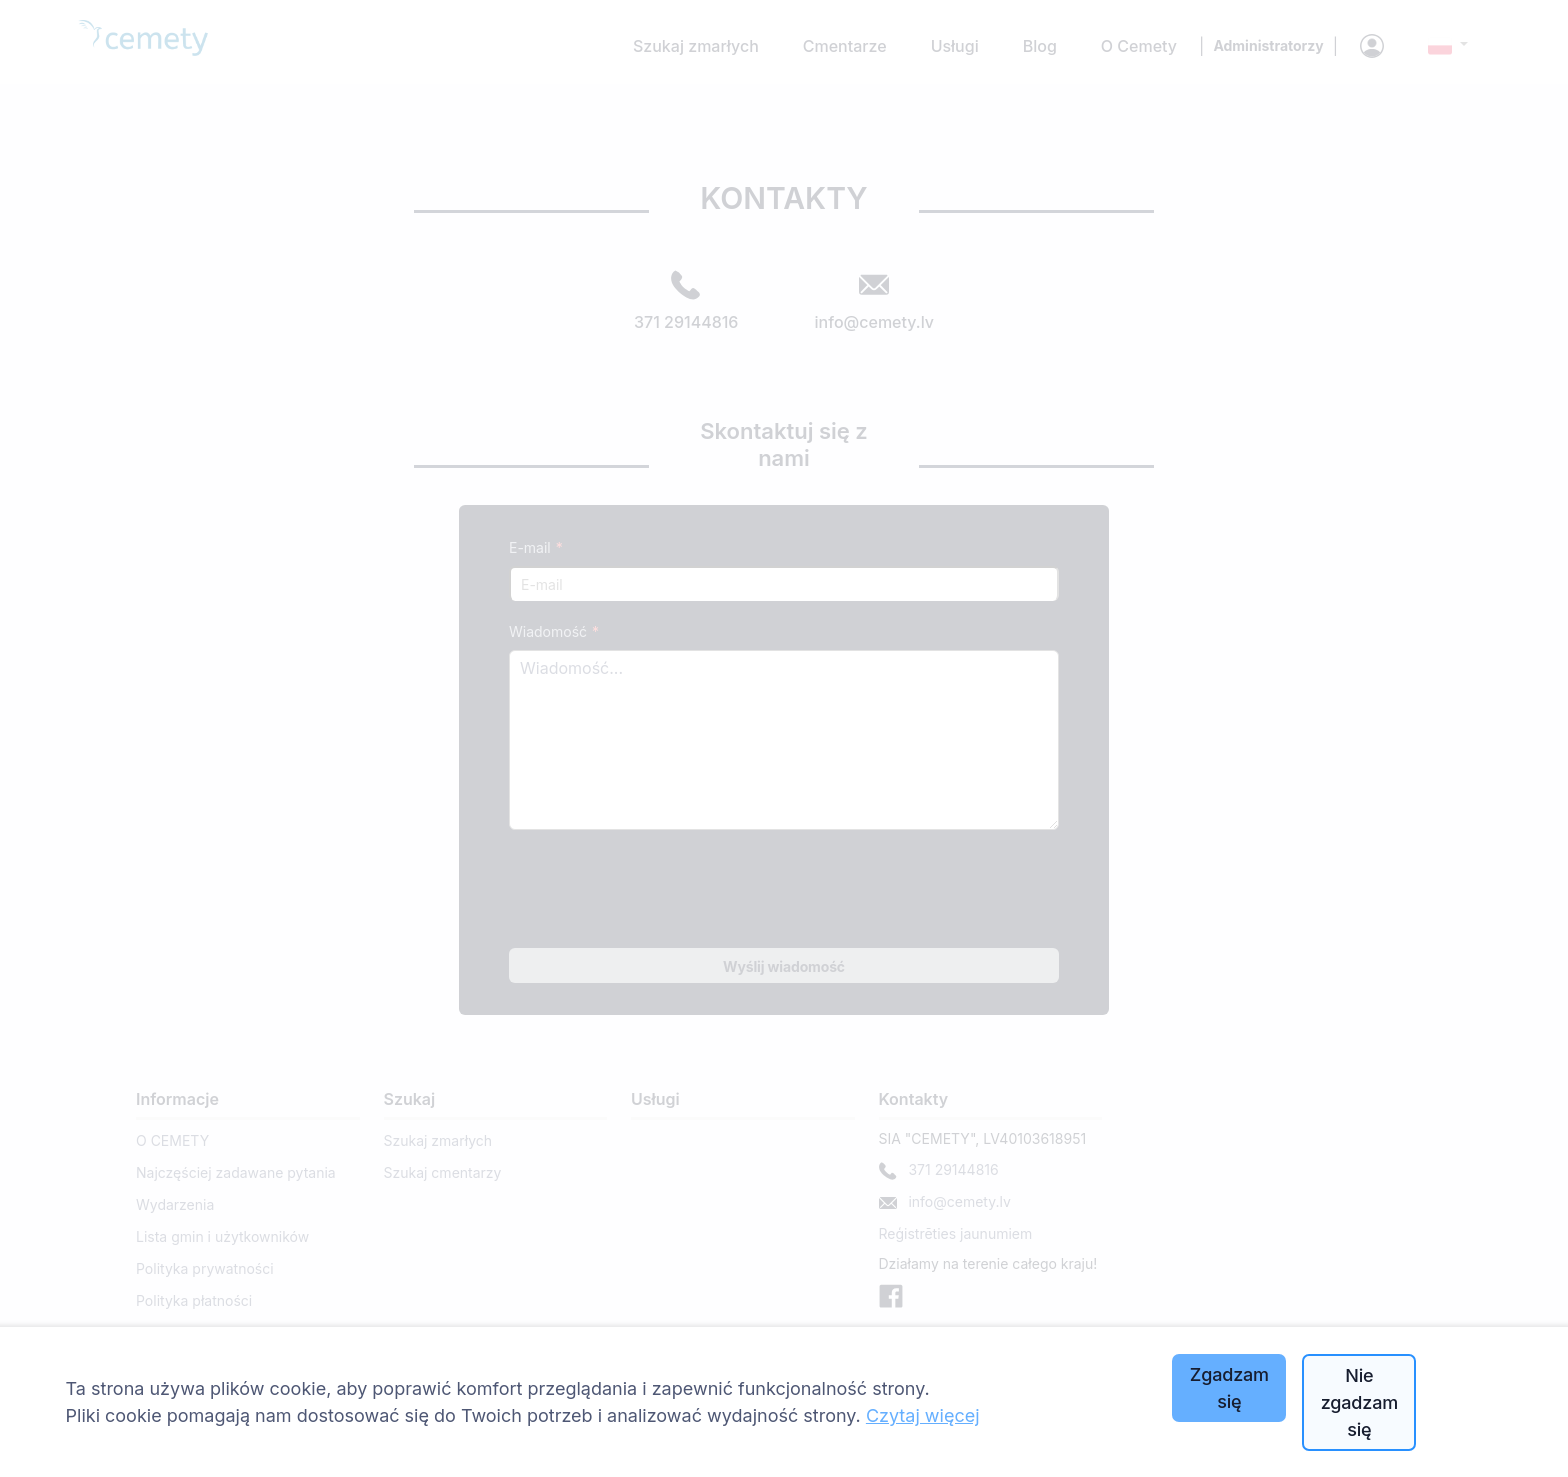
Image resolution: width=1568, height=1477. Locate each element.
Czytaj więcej (923, 1415)
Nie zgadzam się (1359, 1402)
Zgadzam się (1229, 1388)
